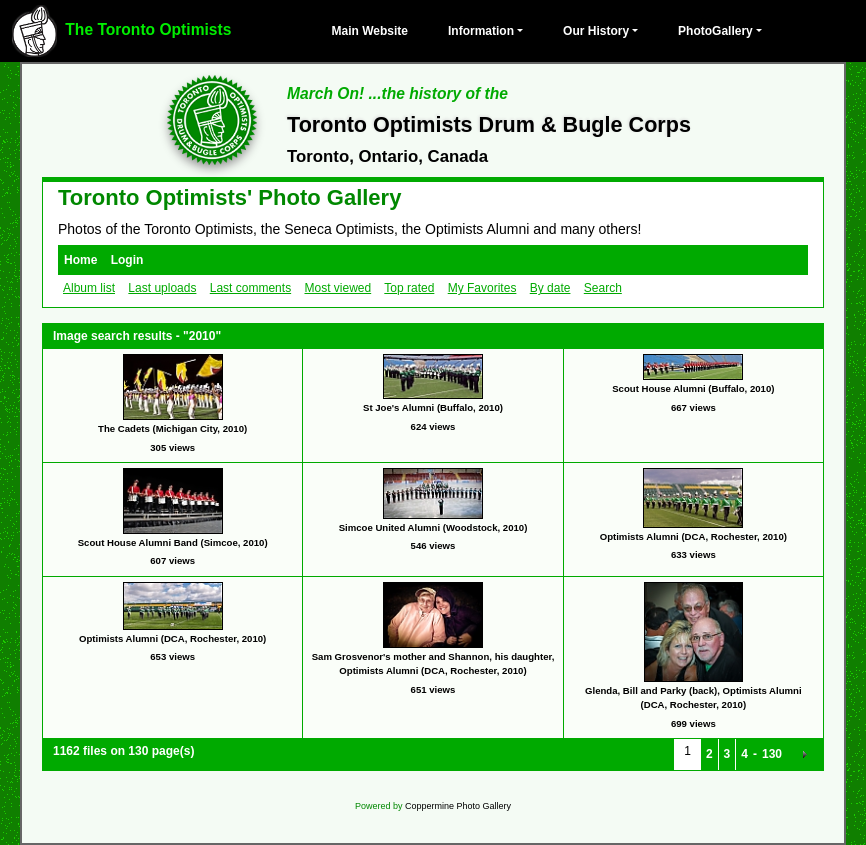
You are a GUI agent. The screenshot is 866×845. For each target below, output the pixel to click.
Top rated (409, 288)
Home (80, 260)
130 (772, 754)
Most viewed (337, 288)
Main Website (370, 31)
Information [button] (481, 31)
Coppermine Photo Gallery (458, 806)
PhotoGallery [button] (715, 31)
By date (550, 288)
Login (127, 260)
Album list (89, 288)
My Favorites (482, 288)
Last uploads (162, 288)
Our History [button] (596, 31)
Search (603, 288)
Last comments (250, 288)
